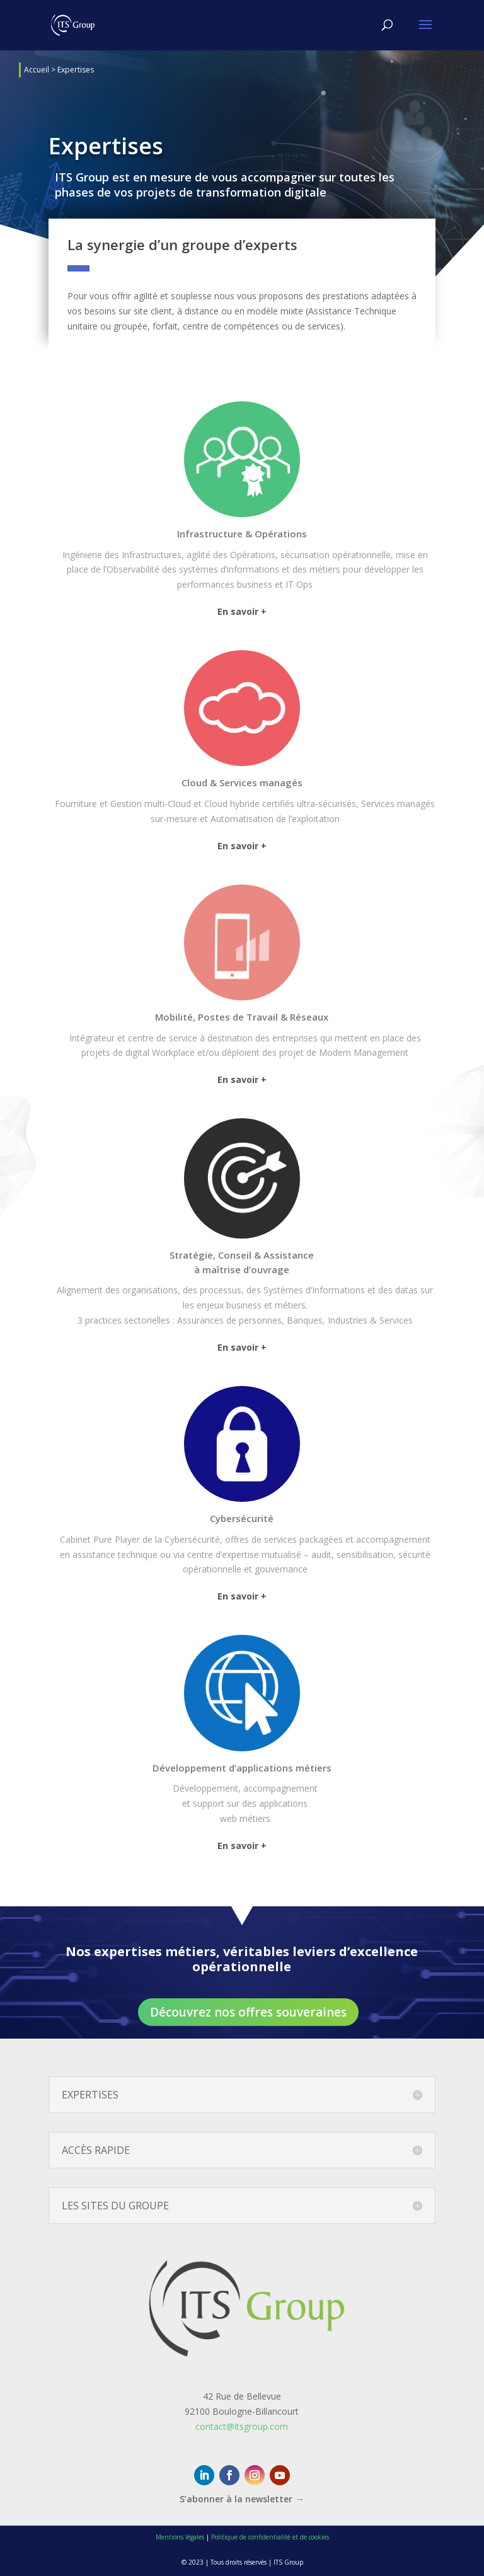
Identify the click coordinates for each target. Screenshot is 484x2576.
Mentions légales (180, 2537)
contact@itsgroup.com (241, 2426)
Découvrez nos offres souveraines (248, 2012)
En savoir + (242, 611)
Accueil (36, 69)
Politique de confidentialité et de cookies (270, 2537)
